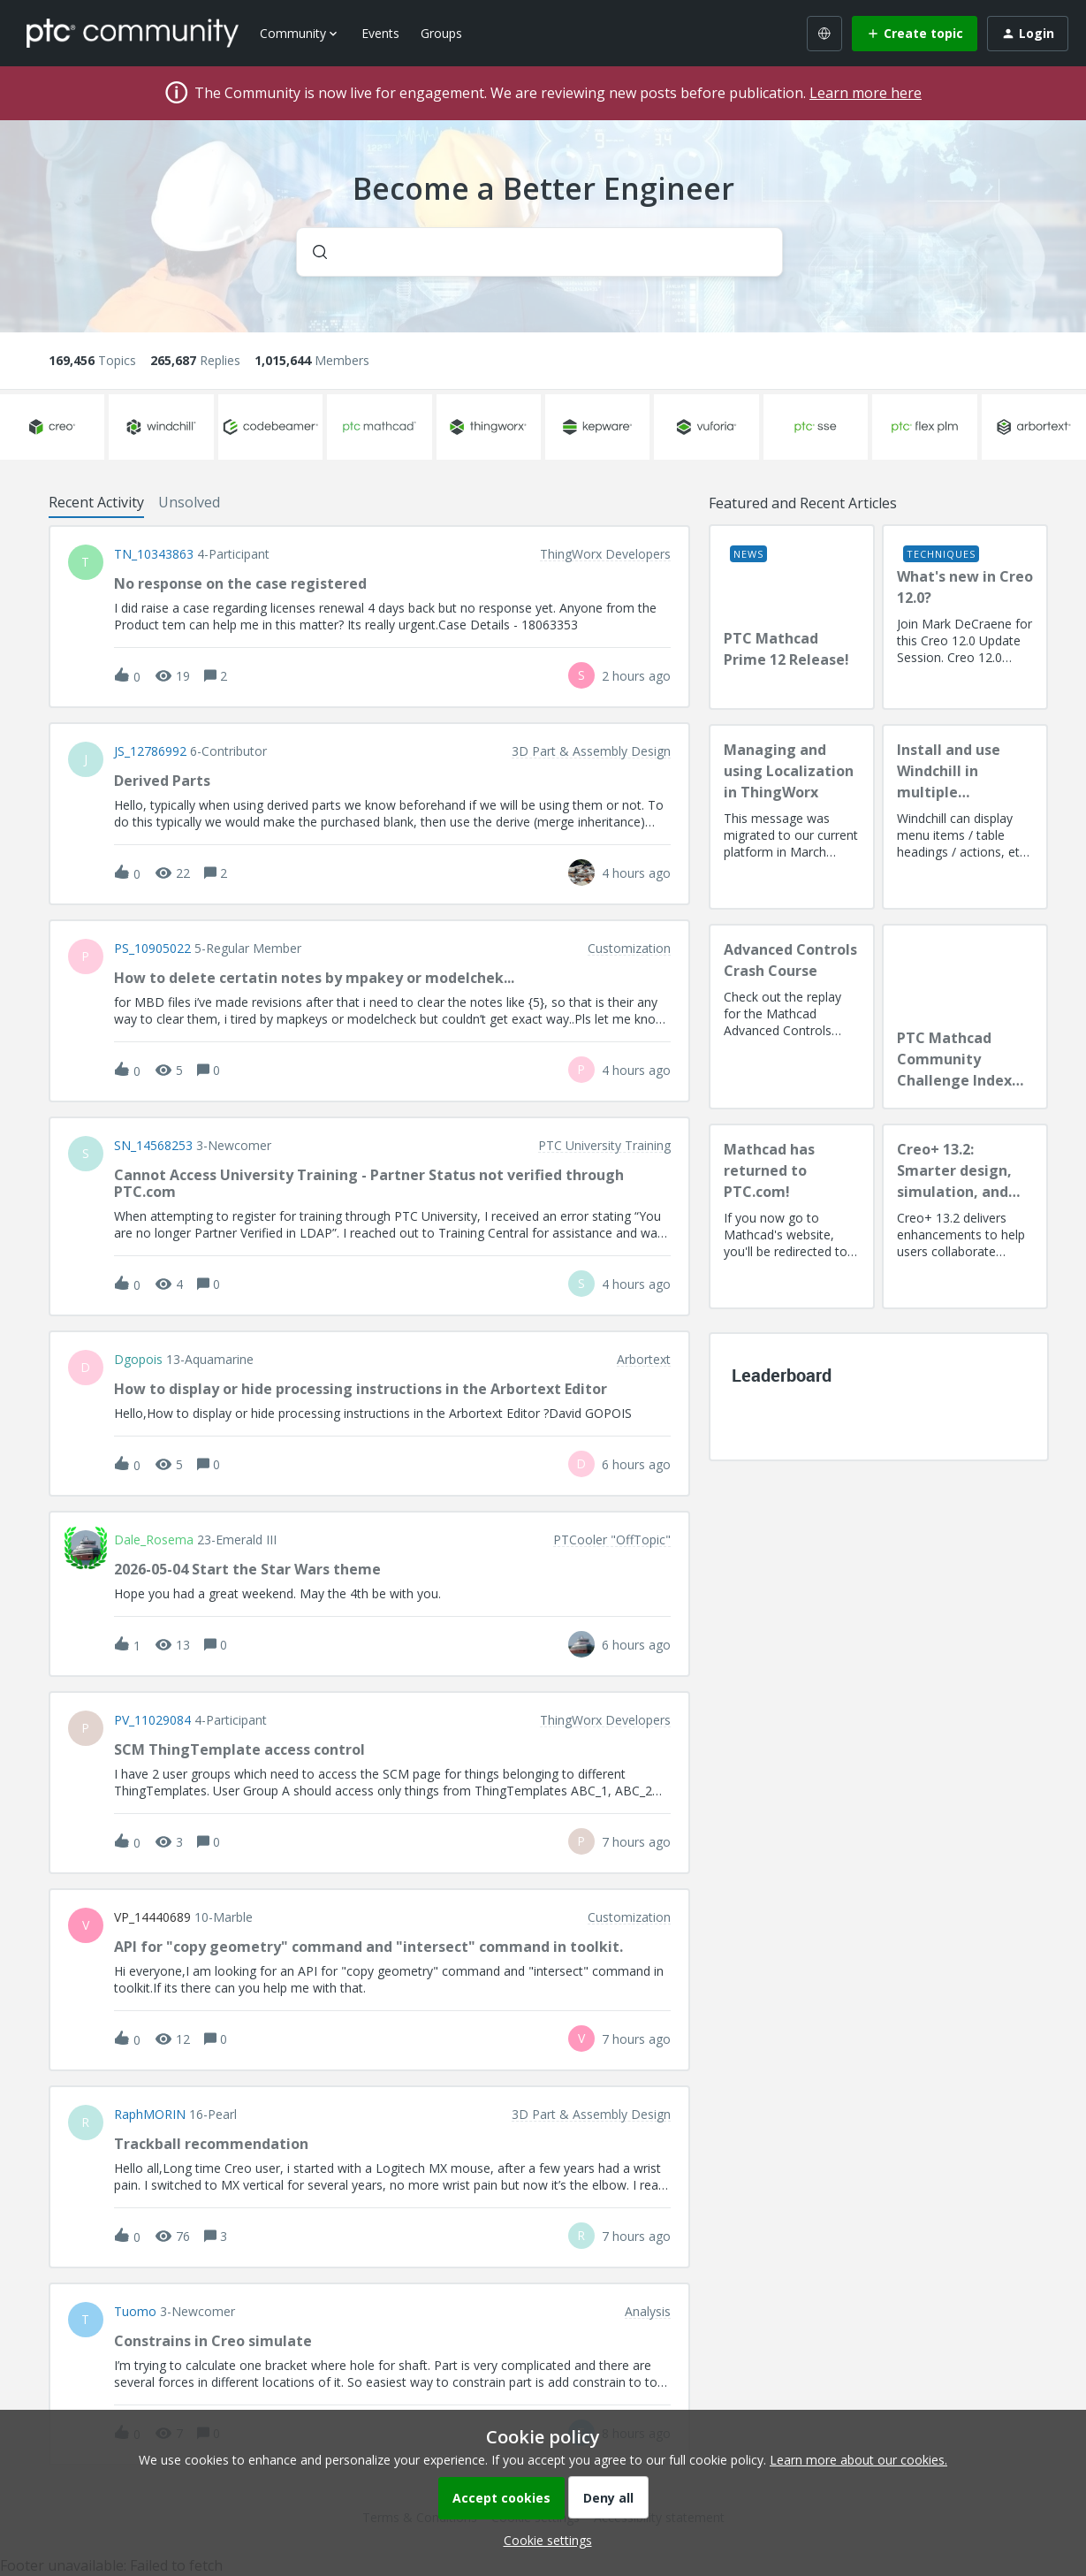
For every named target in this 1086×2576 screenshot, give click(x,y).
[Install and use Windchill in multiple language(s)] (965, 817)
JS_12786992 (150, 751)
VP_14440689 (152, 1917)
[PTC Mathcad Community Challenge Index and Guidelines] (965, 1016)
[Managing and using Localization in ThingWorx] (792, 817)
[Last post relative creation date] (636, 676)
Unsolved (189, 502)
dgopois (138, 1359)
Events (380, 33)
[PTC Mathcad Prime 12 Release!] (792, 617)
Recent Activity (96, 502)
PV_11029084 (152, 1720)
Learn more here (865, 93)
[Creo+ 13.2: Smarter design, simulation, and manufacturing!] (965, 1216)
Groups (441, 33)
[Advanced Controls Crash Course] (792, 1016)
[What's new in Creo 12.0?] (965, 617)
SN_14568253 (153, 1145)
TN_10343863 (154, 554)
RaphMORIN (150, 2114)
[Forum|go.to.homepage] (133, 33)
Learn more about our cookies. (858, 2459)
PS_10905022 (152, 948)
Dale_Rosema (154, 1540)
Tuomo (135, 2311)
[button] (543, 2540)
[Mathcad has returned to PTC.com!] (792, 1216)
